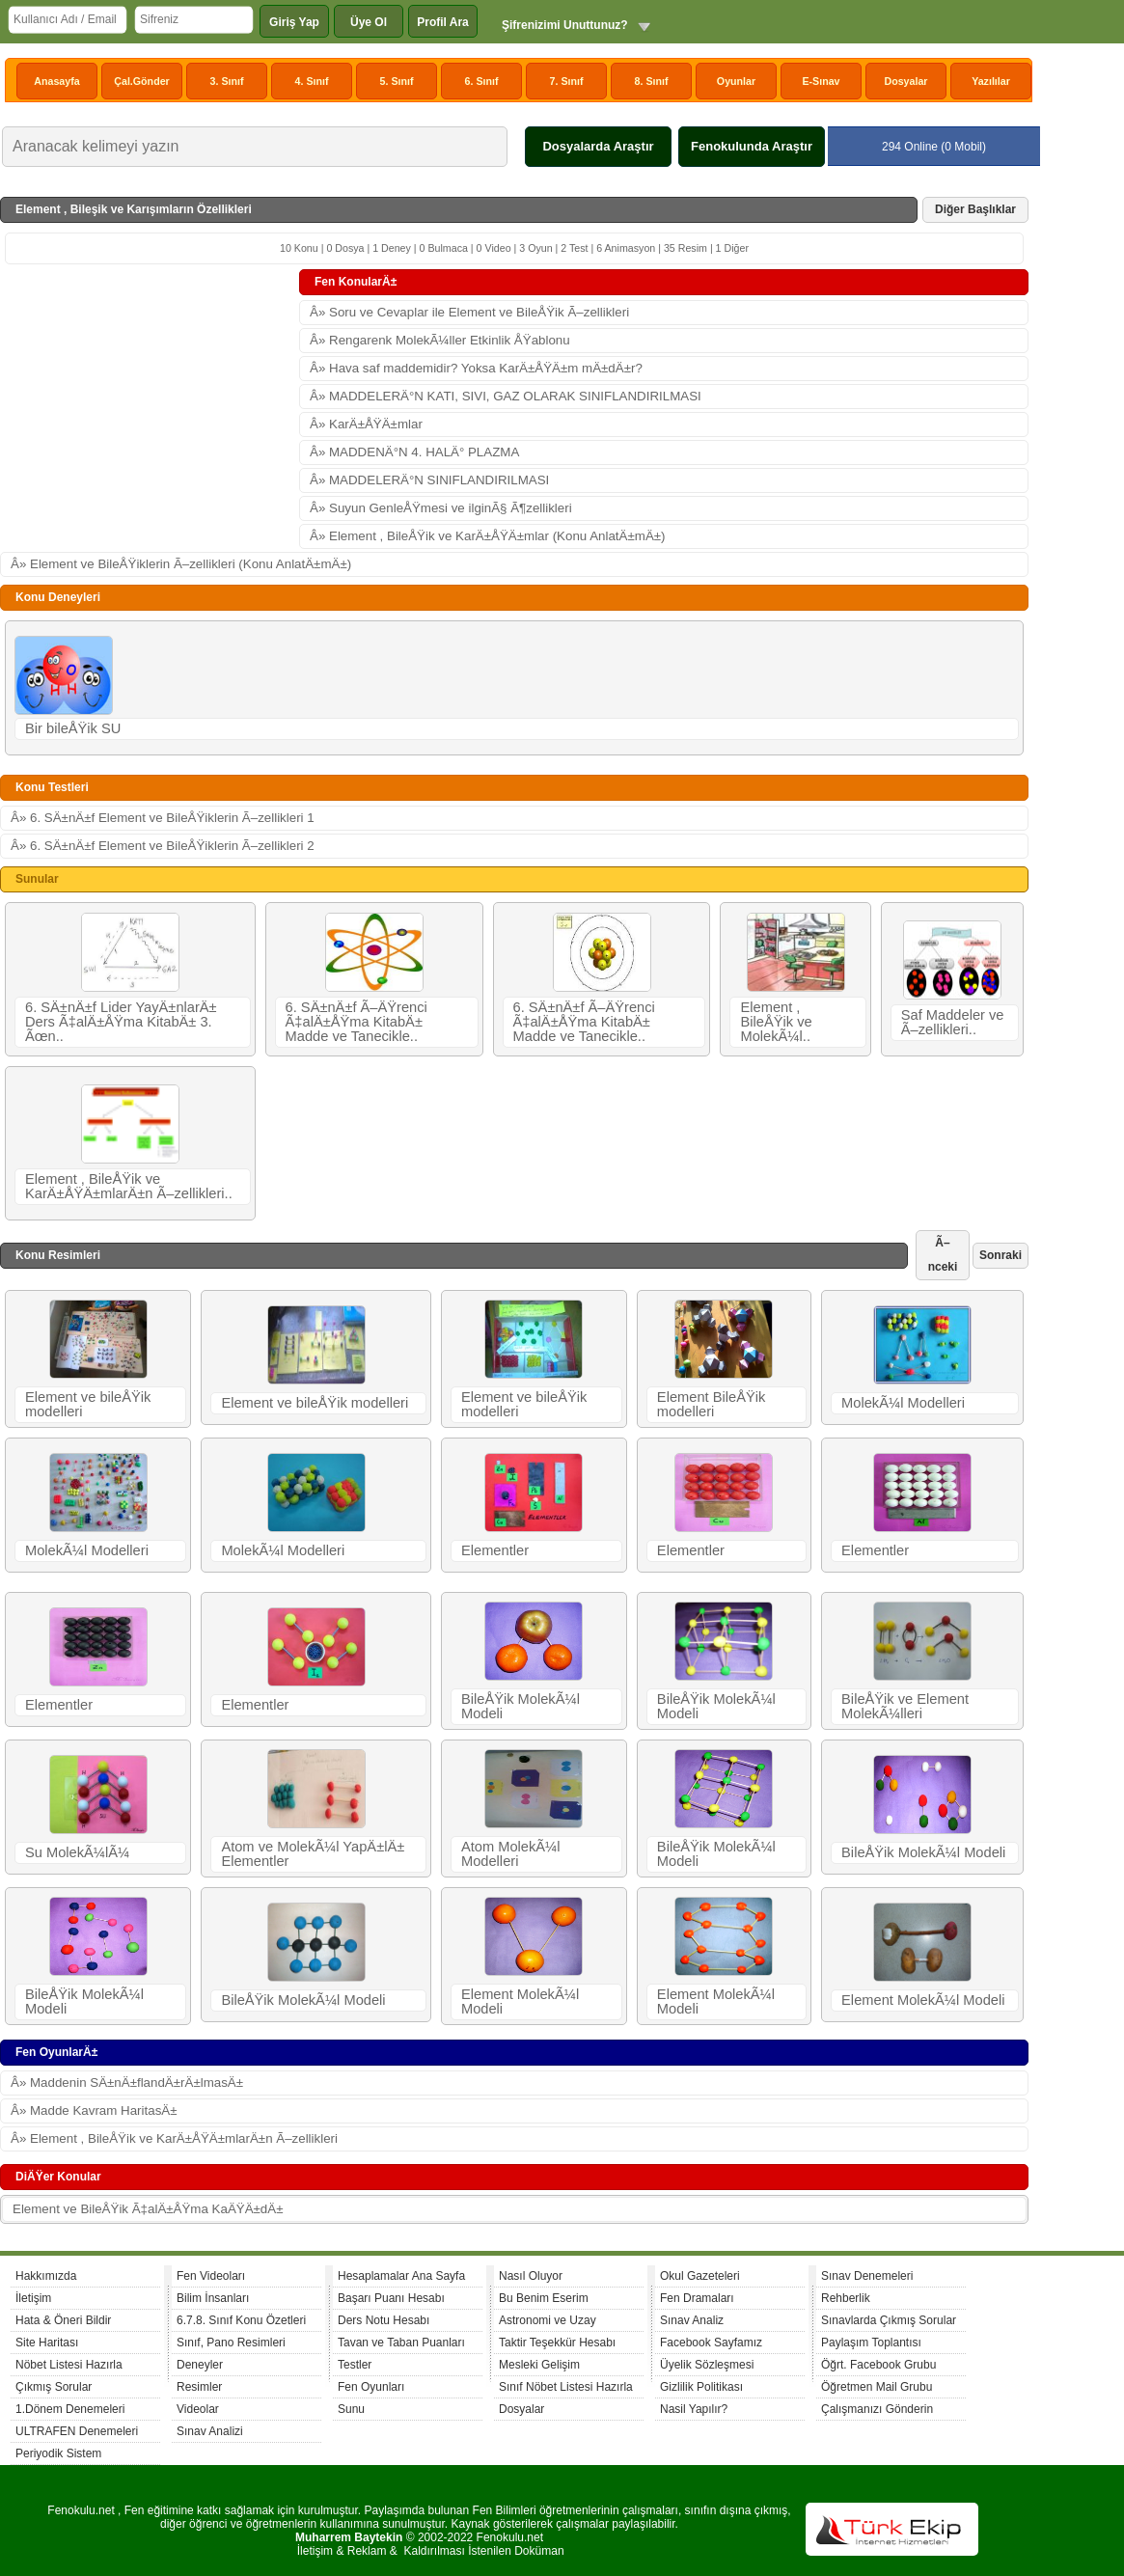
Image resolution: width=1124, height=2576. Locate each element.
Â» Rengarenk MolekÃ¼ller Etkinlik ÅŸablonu (440, 340)
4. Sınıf (312, 81)
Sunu (351, 2409)
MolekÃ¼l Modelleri (903, 1403)
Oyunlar (736, 81)
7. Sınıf (567, 81)
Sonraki (1000, 1255)
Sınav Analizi (210, 2431)
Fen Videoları (211, 2276)
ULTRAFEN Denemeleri (76, 2431)
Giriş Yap (294, 22)
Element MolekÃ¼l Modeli (520, 2001)
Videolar (198, 2409)
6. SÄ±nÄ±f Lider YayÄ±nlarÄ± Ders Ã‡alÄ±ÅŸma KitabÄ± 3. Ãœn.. (121, 1022)
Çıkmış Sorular (53, 2387)
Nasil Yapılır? (693, 2409)
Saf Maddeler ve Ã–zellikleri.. (952, 1022)
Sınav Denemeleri (867, 2276)
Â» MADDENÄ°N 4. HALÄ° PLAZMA (414, 452)
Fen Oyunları (371, 2387)
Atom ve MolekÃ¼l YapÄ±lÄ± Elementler (312, 1854)
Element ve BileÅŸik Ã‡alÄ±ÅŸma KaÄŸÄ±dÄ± (148, 2209)
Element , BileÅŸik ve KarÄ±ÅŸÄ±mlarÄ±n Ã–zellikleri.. (129, 1186)
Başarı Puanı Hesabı (391, 2298)
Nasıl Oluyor (530, 2276)
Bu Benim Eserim (544, 2298)
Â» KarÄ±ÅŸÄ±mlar (366, 424)
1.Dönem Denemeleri (69, 2409)
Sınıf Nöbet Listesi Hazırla (566, 2387)
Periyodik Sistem (58, 2453)
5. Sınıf (397, 81)
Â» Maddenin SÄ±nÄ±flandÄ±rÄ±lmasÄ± (127, 2082)
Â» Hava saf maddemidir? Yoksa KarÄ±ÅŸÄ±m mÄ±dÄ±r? (476, 368)
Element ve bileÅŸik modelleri (88, 1404)
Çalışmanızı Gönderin (877, 2409)
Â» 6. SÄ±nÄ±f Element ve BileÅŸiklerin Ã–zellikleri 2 (163, 845)
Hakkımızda (45, 2276)
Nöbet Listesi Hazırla (69, 2364)
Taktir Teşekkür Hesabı (557, 2342)
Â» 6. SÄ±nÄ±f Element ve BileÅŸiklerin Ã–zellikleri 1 (163, 817)
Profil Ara (443, 22)
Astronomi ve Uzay (547, 2320)
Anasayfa (56, 81)
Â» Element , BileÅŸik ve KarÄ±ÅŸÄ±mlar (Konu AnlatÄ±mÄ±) (488, 536)
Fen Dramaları (697, 2298)
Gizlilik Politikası (701, 2387)
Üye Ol (368, 22)
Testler (354, 2364)
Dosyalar (905, 81)
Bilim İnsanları (213, 2298)
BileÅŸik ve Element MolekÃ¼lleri (905, 1706)
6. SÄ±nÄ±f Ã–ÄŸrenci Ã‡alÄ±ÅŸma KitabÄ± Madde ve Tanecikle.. (356, 1022)
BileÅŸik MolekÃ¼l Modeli (520, 1706)
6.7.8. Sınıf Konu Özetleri (241, 2320)
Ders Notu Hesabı (383, 2320)
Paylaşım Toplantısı (871, 2342)
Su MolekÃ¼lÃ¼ (77, 1852)
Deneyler (200, 2364)
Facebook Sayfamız (711, 2342)
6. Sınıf (482, 81)
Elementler (495, 1550)
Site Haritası (46, 2342)
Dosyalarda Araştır (597, 146)
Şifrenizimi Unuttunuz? (565, 25)
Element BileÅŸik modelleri (711, 1404)
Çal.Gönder (141, 81)
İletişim (33, 2298)
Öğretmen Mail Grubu (876, 2387)
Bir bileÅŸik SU (73, 728)
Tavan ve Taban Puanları (401, 2342)
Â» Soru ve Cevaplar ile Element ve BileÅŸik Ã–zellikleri (469, 312)
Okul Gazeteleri (700, 2276)
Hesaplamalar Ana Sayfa (401, 2276)
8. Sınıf (652, 81)
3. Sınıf (227, 81)
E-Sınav (820, 81)
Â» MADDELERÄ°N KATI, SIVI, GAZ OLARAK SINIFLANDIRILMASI (505, 396)
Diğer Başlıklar (975, 209)
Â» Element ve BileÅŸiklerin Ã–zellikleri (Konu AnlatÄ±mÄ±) (181, 564)
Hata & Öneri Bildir (63, 2320)
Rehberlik (845, 2298)
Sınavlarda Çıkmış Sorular (888, 2320)
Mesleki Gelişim (539, 2364)
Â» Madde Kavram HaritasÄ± (94, 2110)
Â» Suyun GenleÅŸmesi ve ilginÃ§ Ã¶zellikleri (441, 508)
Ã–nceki (943, 1255)
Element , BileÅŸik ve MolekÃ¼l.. (775, 1022)
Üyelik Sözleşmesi (707, 2364)
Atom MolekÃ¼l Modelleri (511, 1854)
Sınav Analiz (692, 2320)
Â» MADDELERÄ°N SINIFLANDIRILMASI (429, 480)
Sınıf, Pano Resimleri (231, 2342)
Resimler (199, 2387)
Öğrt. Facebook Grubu (878, 2364)
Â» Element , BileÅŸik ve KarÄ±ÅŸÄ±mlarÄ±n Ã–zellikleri (174, 2138)
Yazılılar (991, 81)
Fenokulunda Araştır (751, 146)
